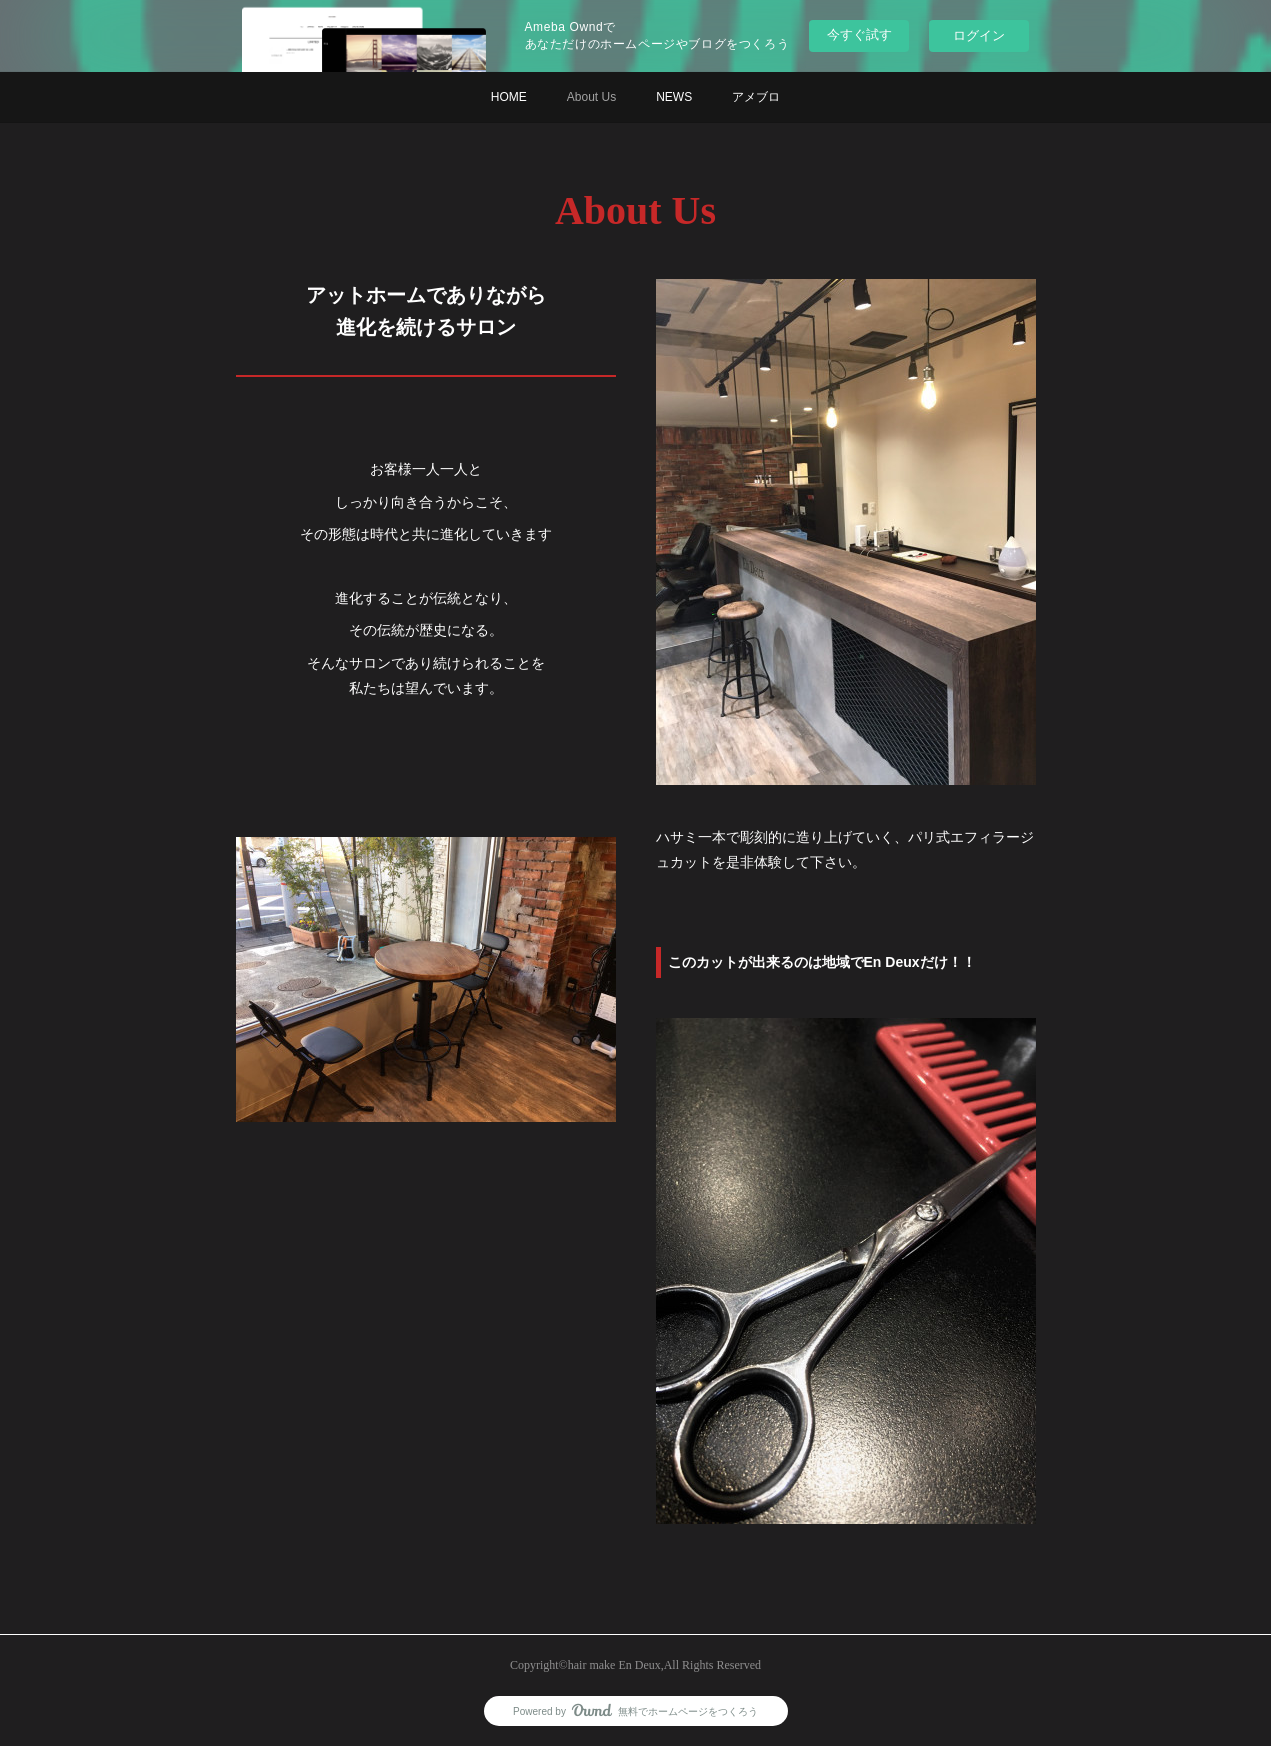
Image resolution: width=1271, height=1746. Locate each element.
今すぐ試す (859, 34)
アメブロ (756, 97)
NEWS (674, 97)
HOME (509, 97)
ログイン (979, 35)
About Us (591, 97)
